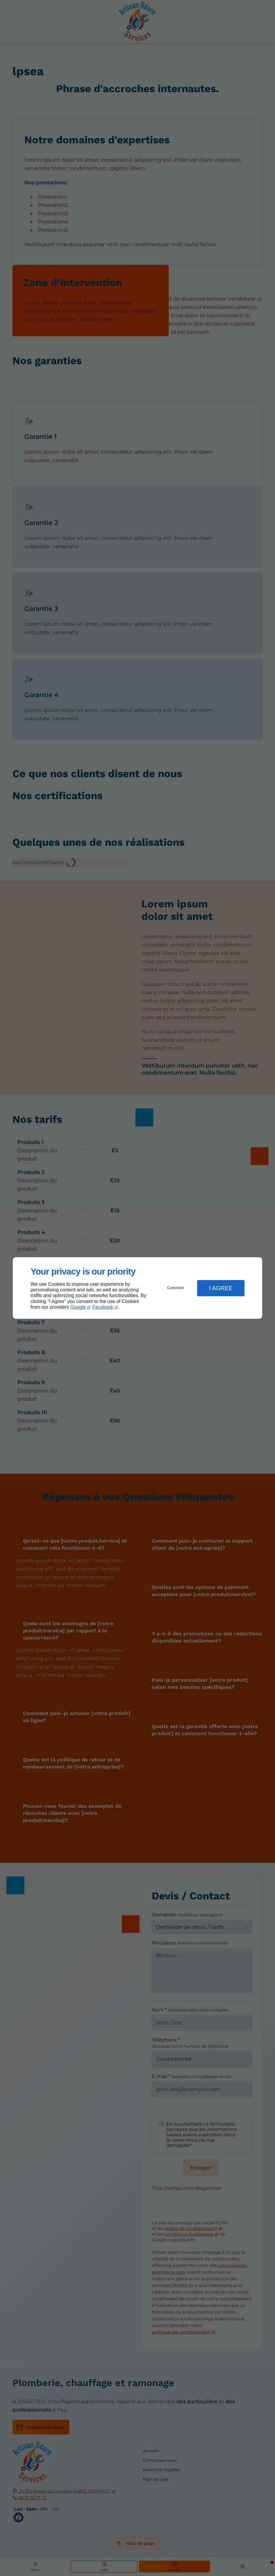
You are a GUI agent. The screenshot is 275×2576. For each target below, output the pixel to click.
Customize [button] (175, 1288)
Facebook (102, 1307)
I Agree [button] (221, 1288)
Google (78, 1307)
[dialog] (137, 1288)
